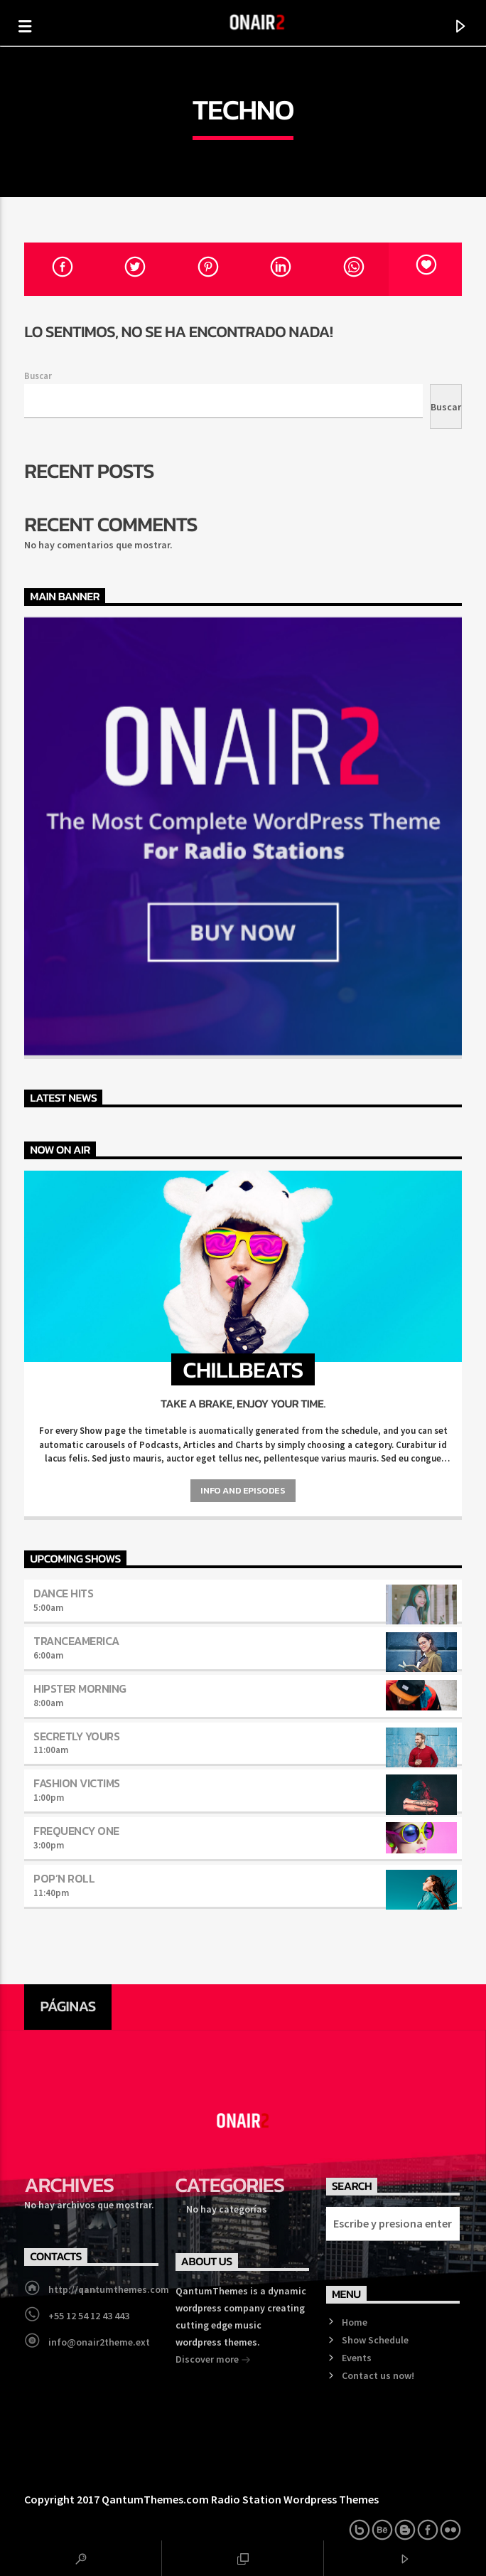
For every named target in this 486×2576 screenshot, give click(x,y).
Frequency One (76, 1830)
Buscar (38, 375)
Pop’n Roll (63, 1878)
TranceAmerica (76, 1640)
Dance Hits (63, 1593)
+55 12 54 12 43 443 (88, 2315)
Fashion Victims (76, 1783)
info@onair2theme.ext (99, 2342)
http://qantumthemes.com (108, 2289)
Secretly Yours (76, 1736)
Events (357, 2357)
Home (354, 2322)
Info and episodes (242, 1490)
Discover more (213, 2360)
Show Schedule (375, 2339)
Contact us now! (378, 2375)
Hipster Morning (79, 1688)
